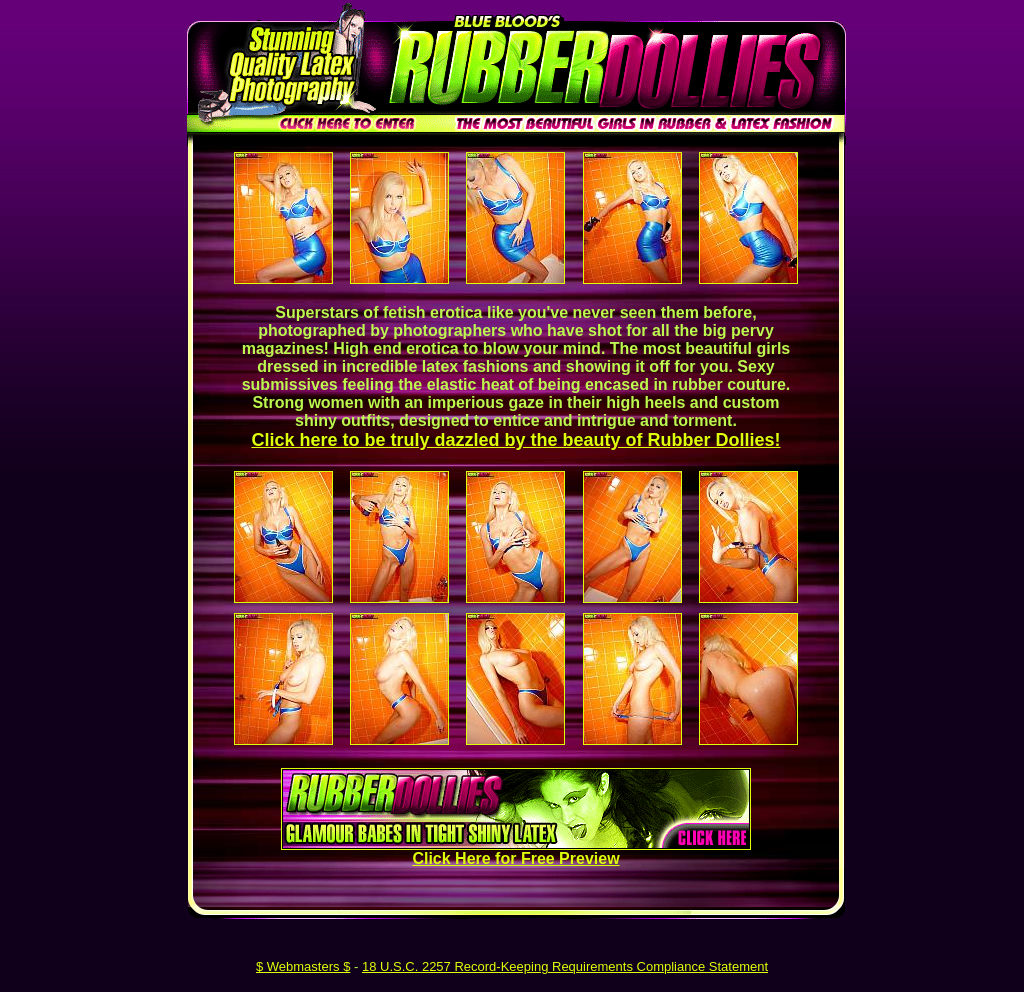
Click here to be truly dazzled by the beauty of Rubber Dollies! (515, 440)
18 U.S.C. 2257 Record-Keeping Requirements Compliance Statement (565, 966)
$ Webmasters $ (303, 966)
